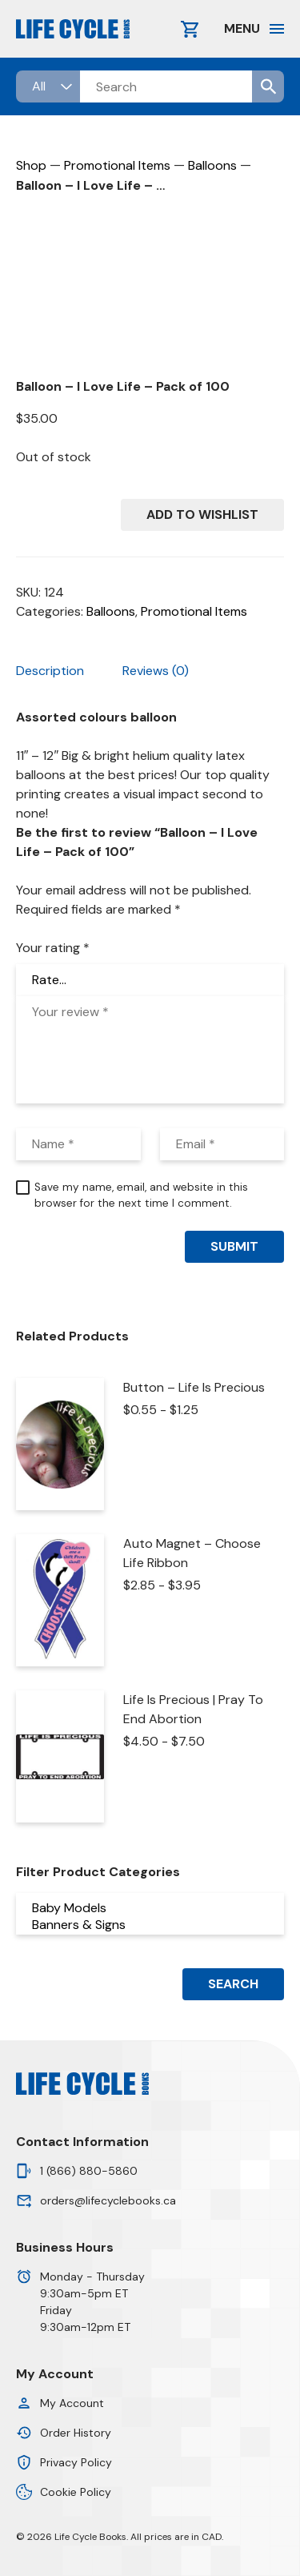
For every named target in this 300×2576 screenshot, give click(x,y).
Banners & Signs (150, 1924)
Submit (234, 1246)
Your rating (53, 947)
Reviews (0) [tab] (155, 670)
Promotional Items (117, 165)
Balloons (212, 165)
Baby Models (150, 1907)
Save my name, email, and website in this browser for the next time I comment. (141, 1195)
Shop (31, 165)
